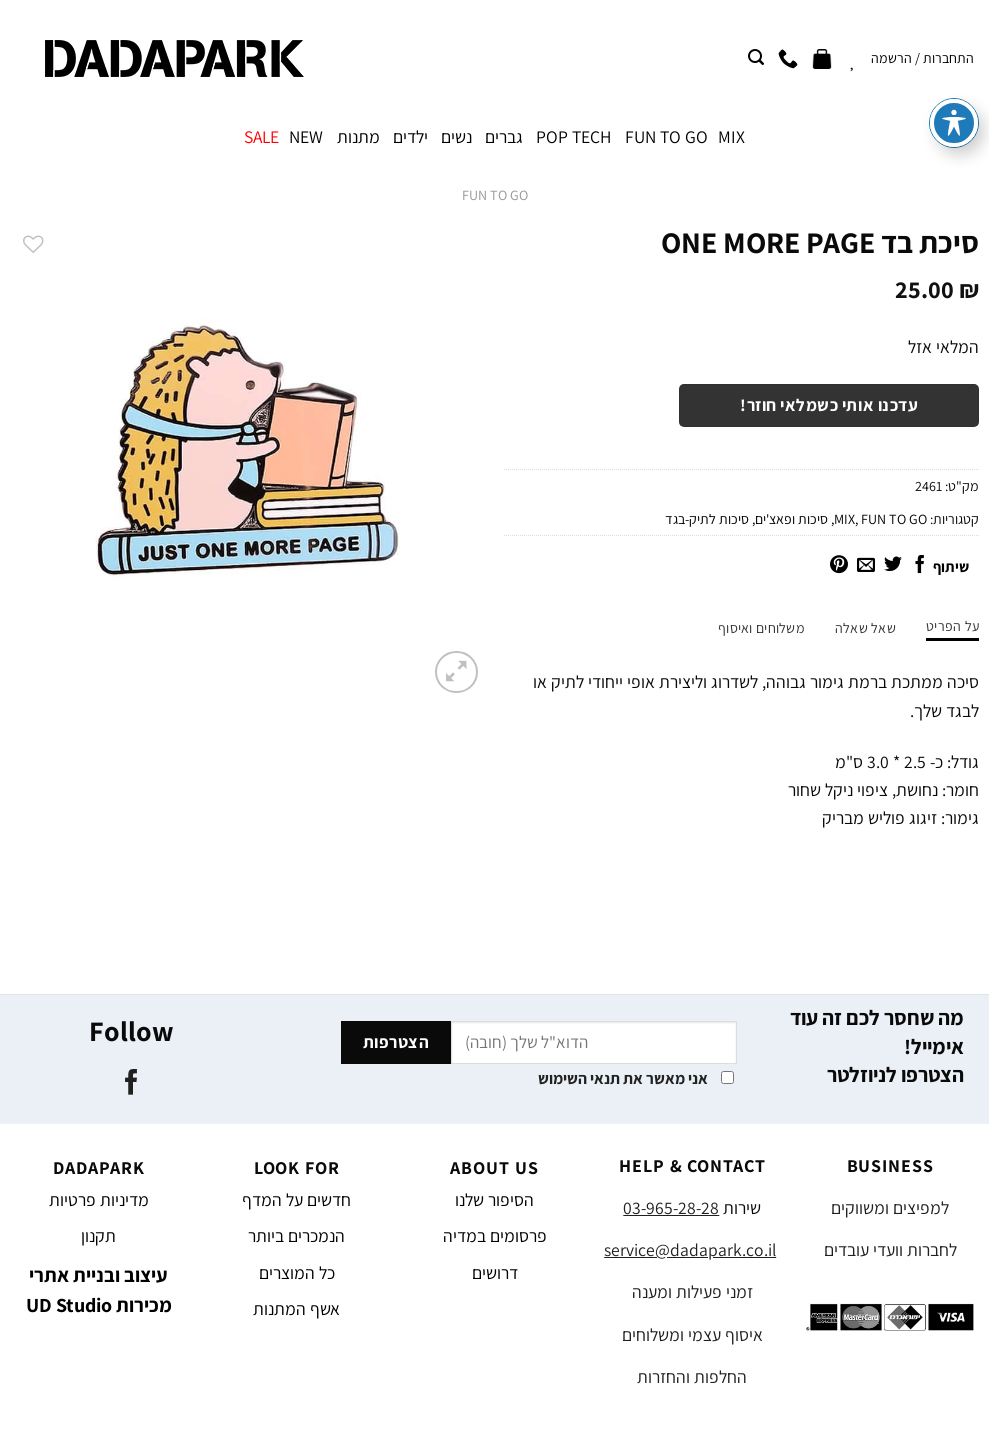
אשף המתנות (296, 1308)
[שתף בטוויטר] (893, 566)
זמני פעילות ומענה (692, 1291)
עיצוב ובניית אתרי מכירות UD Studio (99, 1290)
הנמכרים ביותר (296, 1235)
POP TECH (573, 136)
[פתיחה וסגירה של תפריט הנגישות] (954, 39)
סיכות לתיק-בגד (707, 519)
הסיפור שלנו (494, 1199)
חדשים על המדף (296, 1199)
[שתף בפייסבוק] (920, 566)
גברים (504, 136)
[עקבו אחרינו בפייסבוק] (130, 1084)
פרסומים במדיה (495, 1235)
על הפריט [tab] (952, 626)
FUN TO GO (666, 136)
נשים (456, 136)
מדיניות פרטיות (99, 1199)
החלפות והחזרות (692, 1376)
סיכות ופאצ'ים (791, 519)
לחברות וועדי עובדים (890, 1249)
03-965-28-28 (671, 1207)
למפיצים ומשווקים (890, 1207)
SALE (261, 136)
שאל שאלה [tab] (865, 628)
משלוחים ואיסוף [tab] (761, 628)
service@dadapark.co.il (690, 1249)
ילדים (410, 136)
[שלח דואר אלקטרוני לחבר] (866, 566)
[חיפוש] (756, 57)
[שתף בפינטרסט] (839, 566)
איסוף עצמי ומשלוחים (692, 1334)
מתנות (358, 136)
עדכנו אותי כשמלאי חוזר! (829, 405)
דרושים (495, 1272)
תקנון (98, 1235)
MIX (731, 136)
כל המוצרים (297, 1272)
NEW (306, 136)
